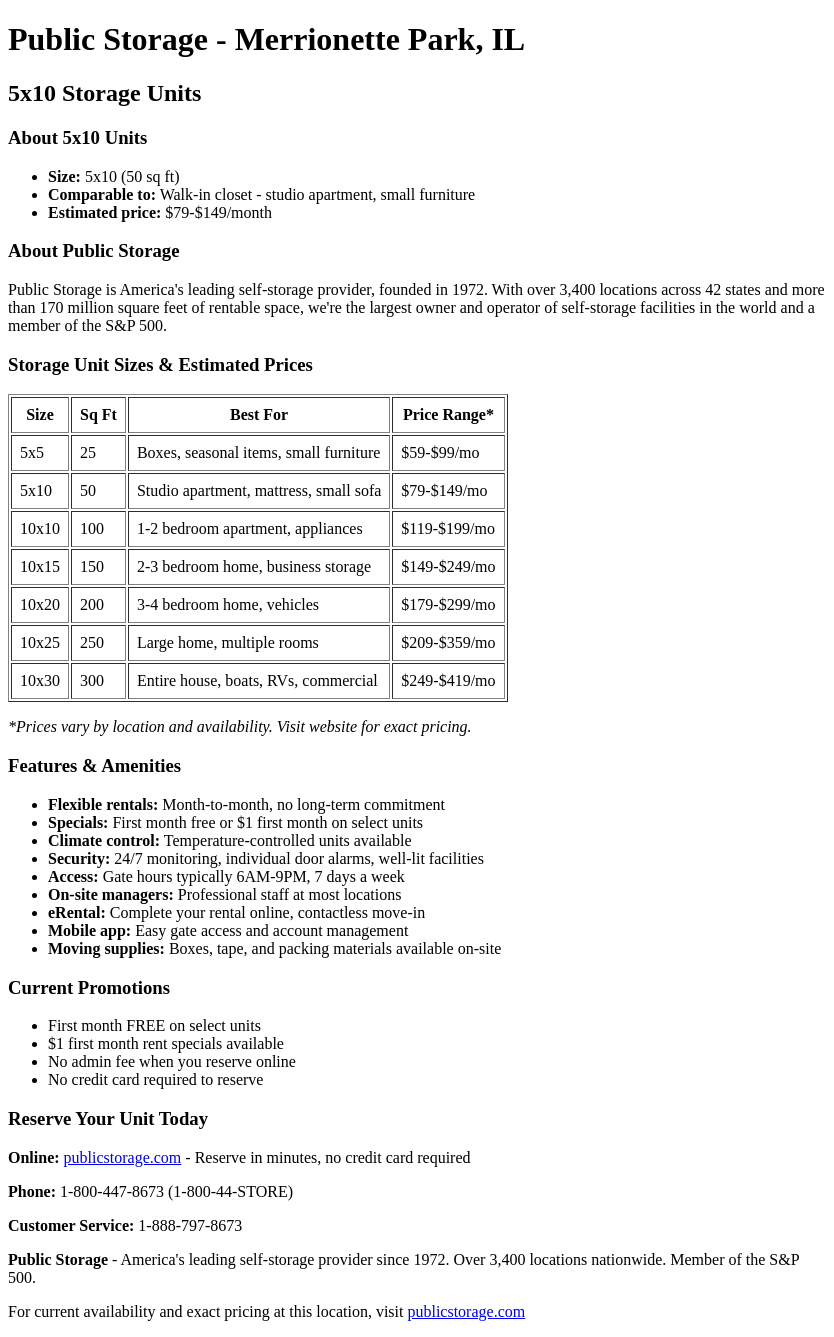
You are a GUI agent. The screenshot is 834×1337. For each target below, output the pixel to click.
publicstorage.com (123, 1157)
